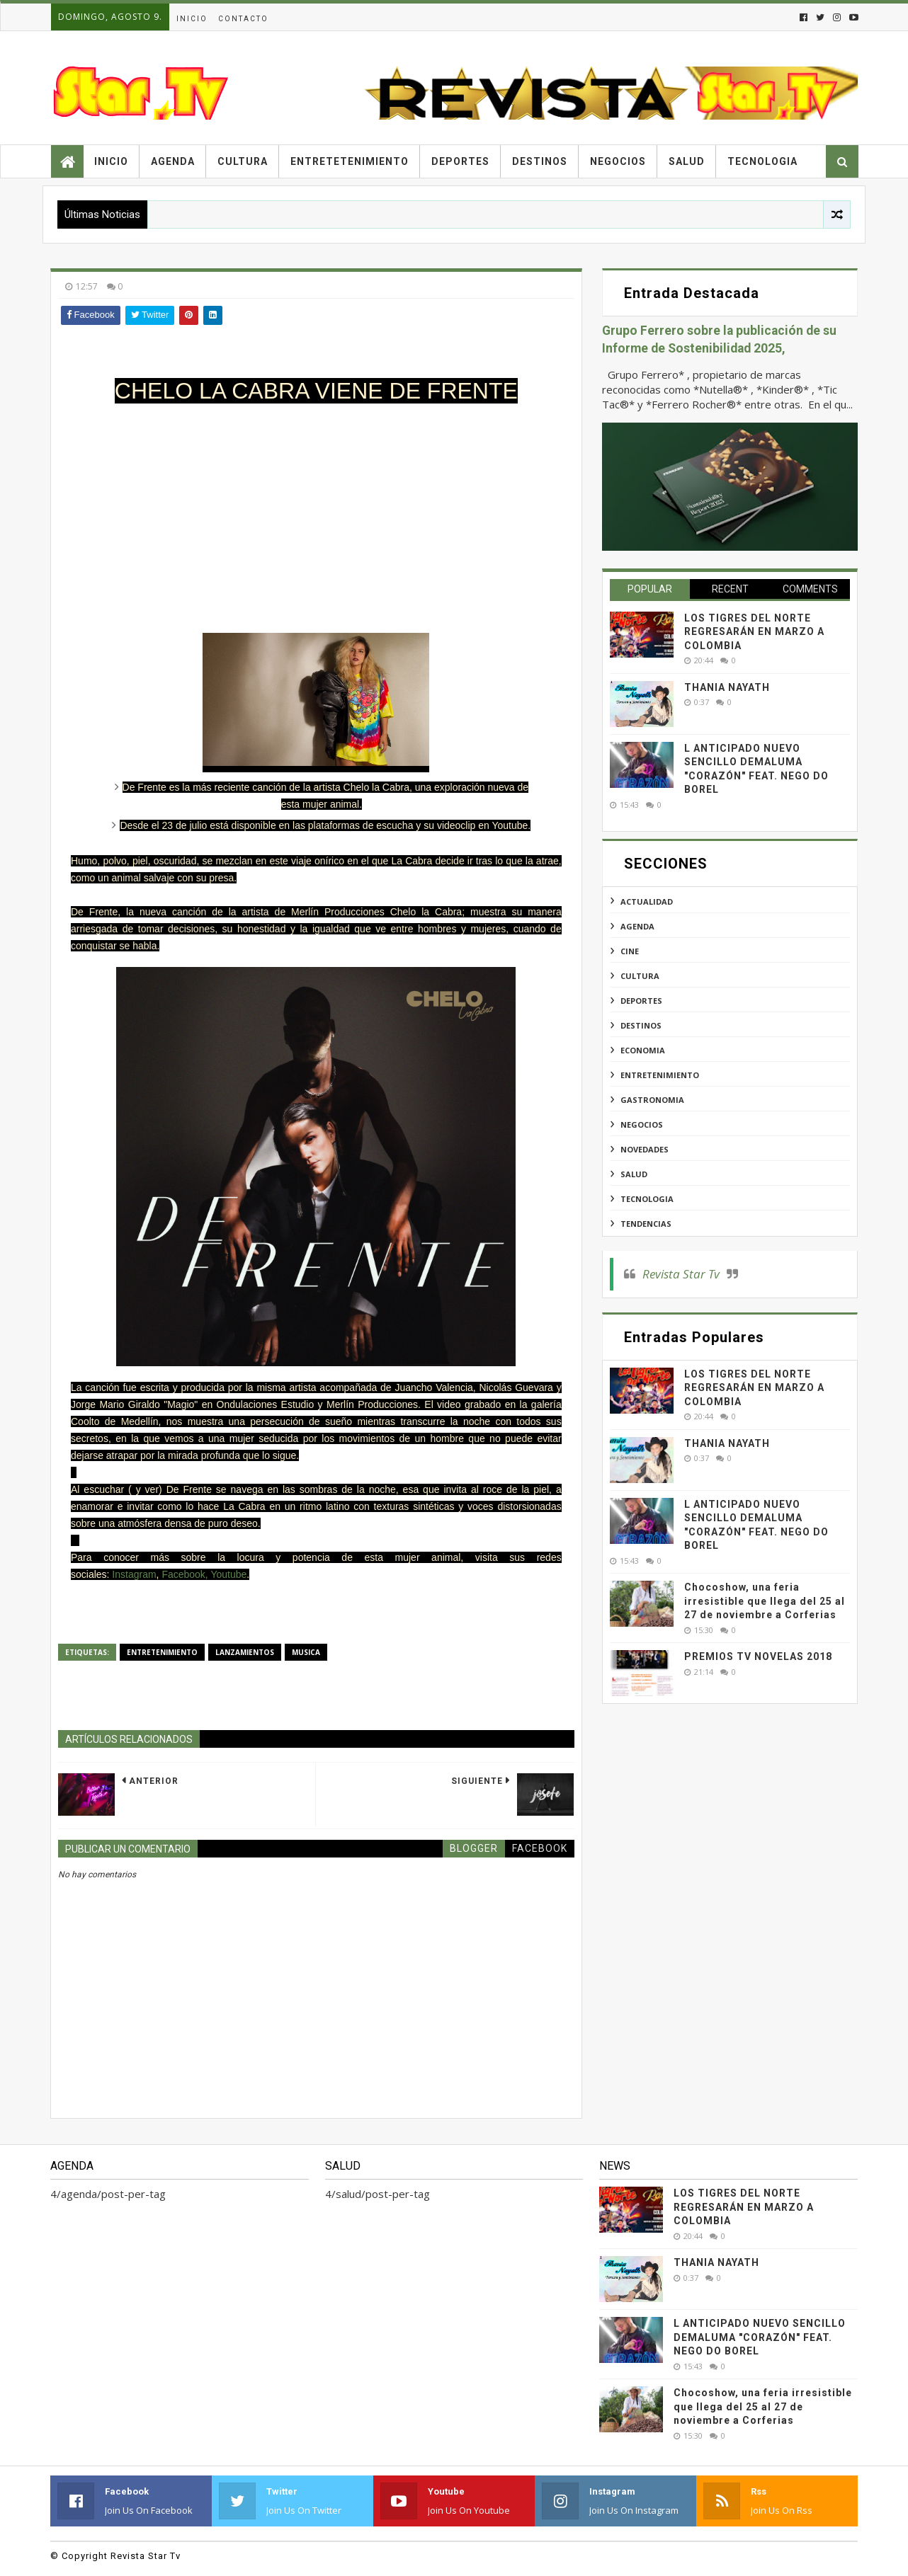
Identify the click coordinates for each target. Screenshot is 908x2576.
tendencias (645, 1223)
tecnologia (647, 1198)
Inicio (192, 19)
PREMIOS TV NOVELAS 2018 (758, 1656)
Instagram (134, 1574)
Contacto (243, 19)
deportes (641, 1000)
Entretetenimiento (349, 161)
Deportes (460, 161)
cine (629, 951)
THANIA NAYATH (727, 687)
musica (306, 1652)
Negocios (618, 161)
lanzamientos (244, 1652)
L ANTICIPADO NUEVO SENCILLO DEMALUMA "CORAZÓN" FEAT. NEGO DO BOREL (760, 2337)
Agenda (173, 161)
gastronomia (652, 1099)
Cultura (242, 161)
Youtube (228, 1574)
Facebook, (184, 1574)
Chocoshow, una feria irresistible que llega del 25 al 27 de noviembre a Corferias (764, 1600)
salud (633, 1174)
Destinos (539, 161)
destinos (641, 1025)
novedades (644, 1149)
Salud (687, 161)
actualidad (646, 901)
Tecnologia (762, 161)
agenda (637, 926)
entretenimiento (162, 1652)
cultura (639, 976)
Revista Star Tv (681, 1274)
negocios (641, 1124)
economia (642, 1050)
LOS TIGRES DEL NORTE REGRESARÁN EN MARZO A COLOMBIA (754, 631)
